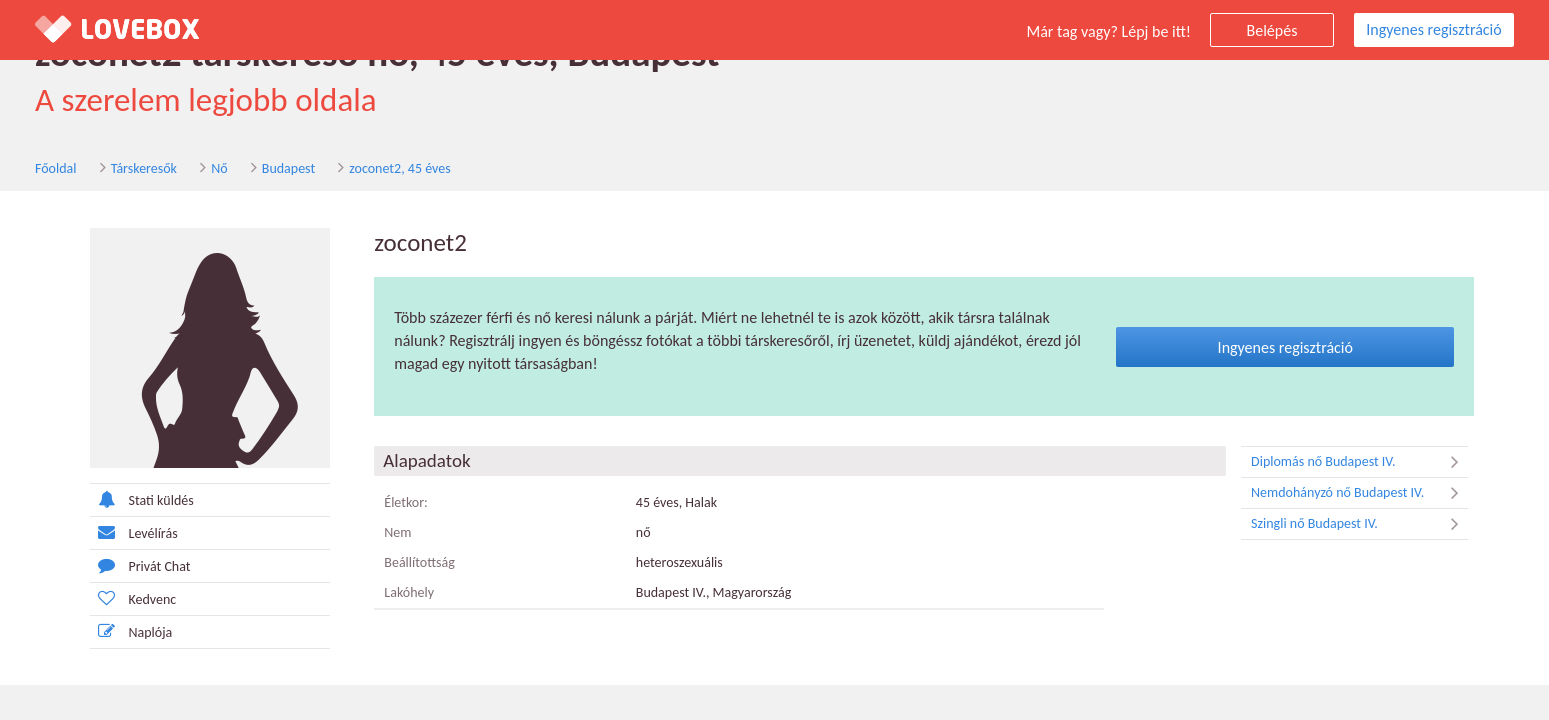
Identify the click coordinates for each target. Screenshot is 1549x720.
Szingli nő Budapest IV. (1359, 524)
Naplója (131, 631)
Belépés (1272, 30)
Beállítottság (419, 562)
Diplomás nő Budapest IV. (1359, 462)
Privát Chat (140, 565)
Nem (397, 532)
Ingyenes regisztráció (1433, 29)
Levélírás (134, 532)
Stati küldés (142, 499)
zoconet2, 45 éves (399, 168)
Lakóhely (409, 592)
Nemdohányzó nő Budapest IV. (1359, 493)
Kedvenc (133, 598)
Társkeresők (144, 168)
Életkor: (406, 502)
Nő (219, 168)
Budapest (288, 168)
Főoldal (56, 168)
